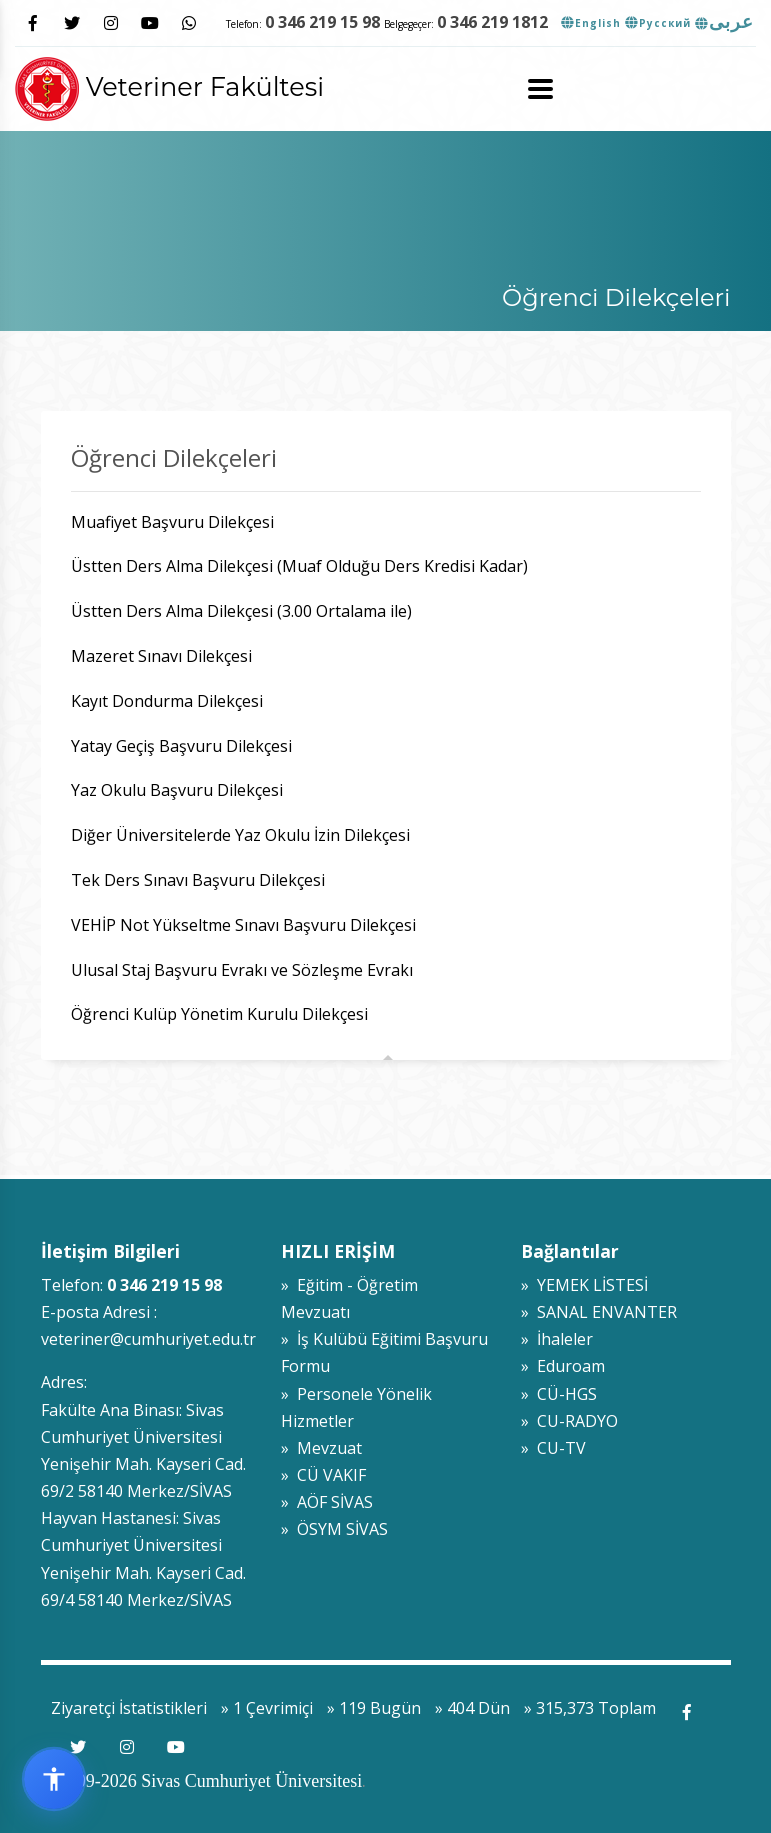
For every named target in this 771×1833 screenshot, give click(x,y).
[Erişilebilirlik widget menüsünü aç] (54, 1779)
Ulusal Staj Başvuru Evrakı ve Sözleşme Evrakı (242, 970)
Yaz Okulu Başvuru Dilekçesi (177, 790)
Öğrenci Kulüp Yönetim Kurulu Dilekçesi (219, 1014)
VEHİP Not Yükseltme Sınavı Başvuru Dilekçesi (243, 925)
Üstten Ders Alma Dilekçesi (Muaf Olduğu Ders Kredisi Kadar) (299, 566)
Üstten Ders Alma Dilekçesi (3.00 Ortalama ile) (241, 611)
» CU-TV (553, 1448)
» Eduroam (563, 1366)
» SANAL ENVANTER (599, 1312)
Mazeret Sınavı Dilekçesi (163, 656)
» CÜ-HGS (559, 1394)
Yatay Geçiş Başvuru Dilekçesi (181, 746)
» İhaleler (557, 1339)
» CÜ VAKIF (323, 1475)
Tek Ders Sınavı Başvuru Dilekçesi (198, 880)
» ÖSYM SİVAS (334, 1529)
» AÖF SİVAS (327, 1502)
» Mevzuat (321, 1448)
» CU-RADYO (569, 1421)
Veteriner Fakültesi (169, 86)
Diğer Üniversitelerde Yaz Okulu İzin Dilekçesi (240, 835)
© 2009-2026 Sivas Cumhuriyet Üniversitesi (202, 1781)
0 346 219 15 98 (322, 22)
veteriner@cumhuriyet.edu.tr (148, 1339)
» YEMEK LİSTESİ (584, 1285)
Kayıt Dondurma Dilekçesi (167, 701)
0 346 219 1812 (492, 22)
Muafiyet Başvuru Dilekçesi (176, 522)
